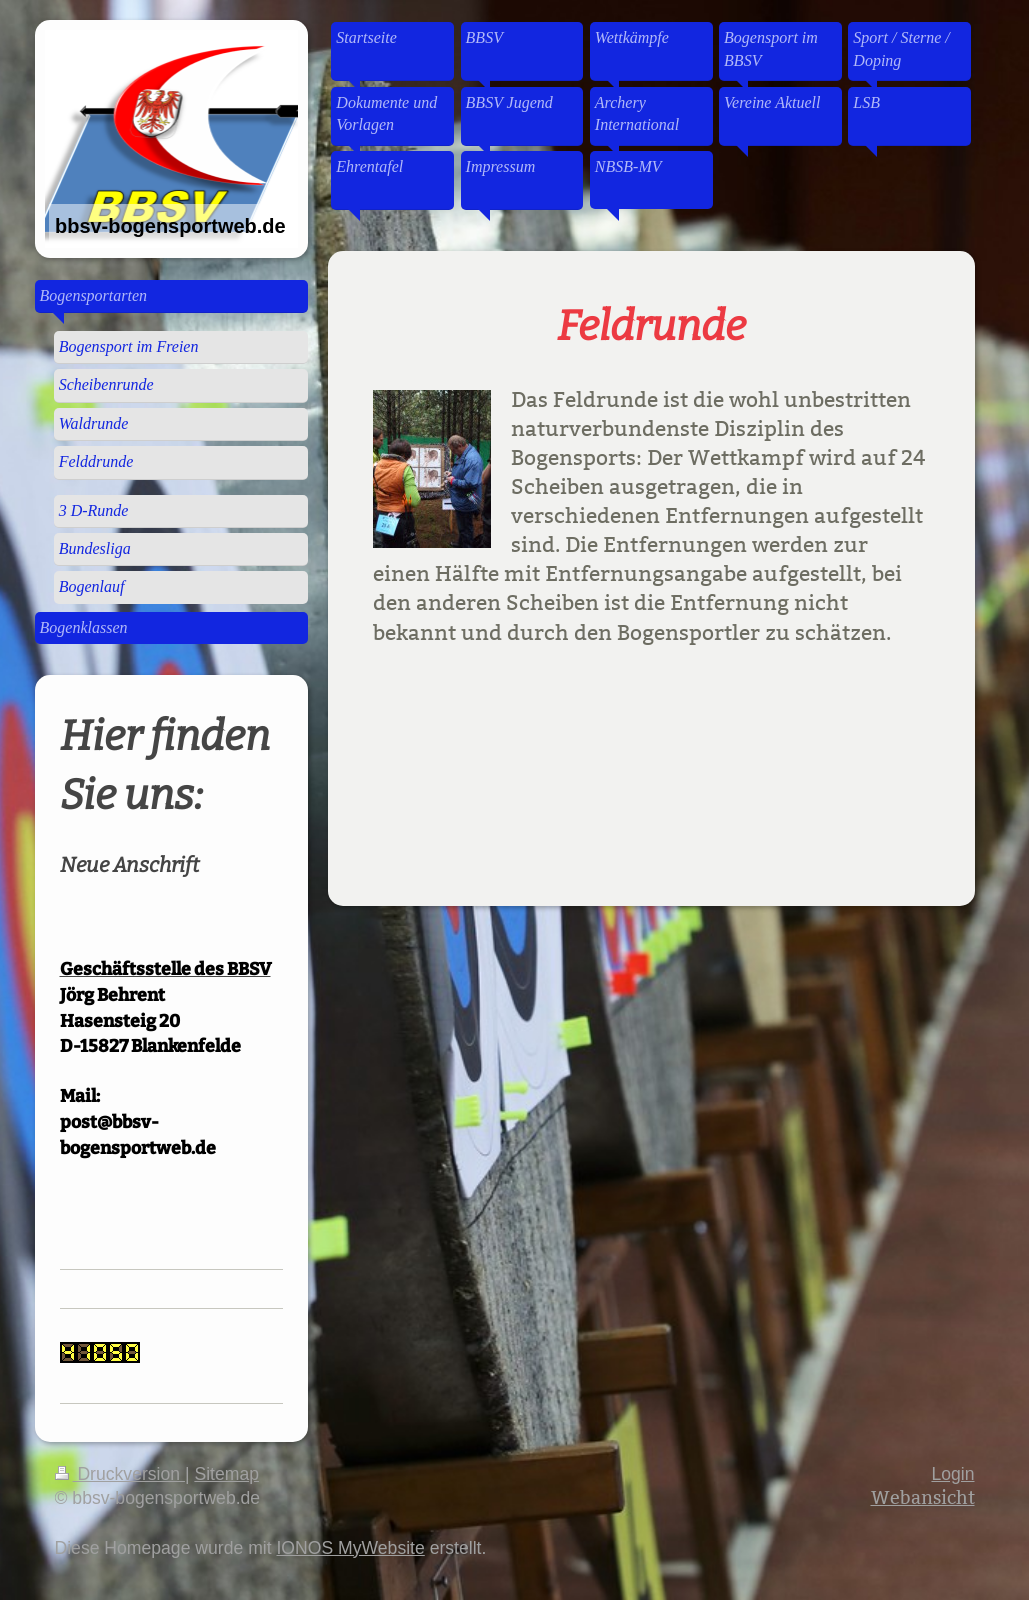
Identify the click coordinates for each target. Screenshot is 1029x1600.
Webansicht (923, 1497)
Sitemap (226, 1474)
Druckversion (120, 1474)
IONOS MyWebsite (350, 1548)
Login (952, 1474)
